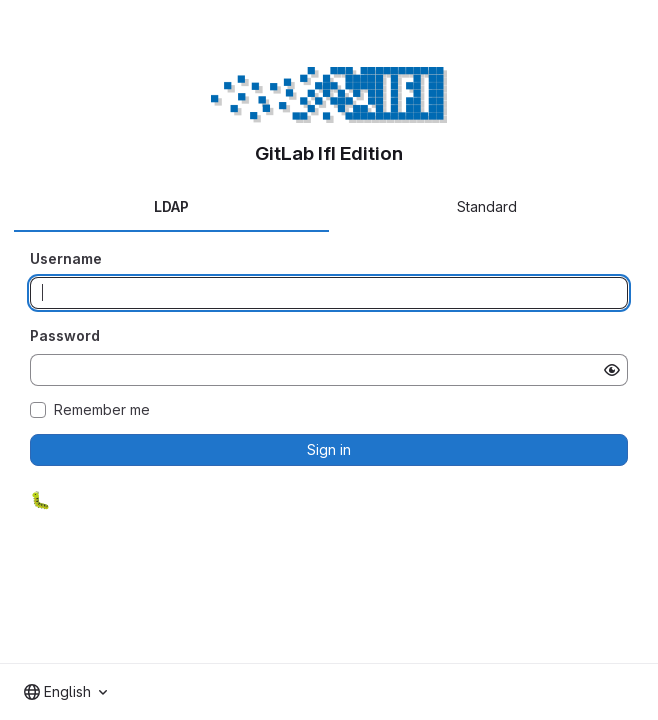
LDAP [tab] (171, 206)
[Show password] (612, 370)
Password (65, 335)
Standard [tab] (487, 206)
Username (66, 258)
